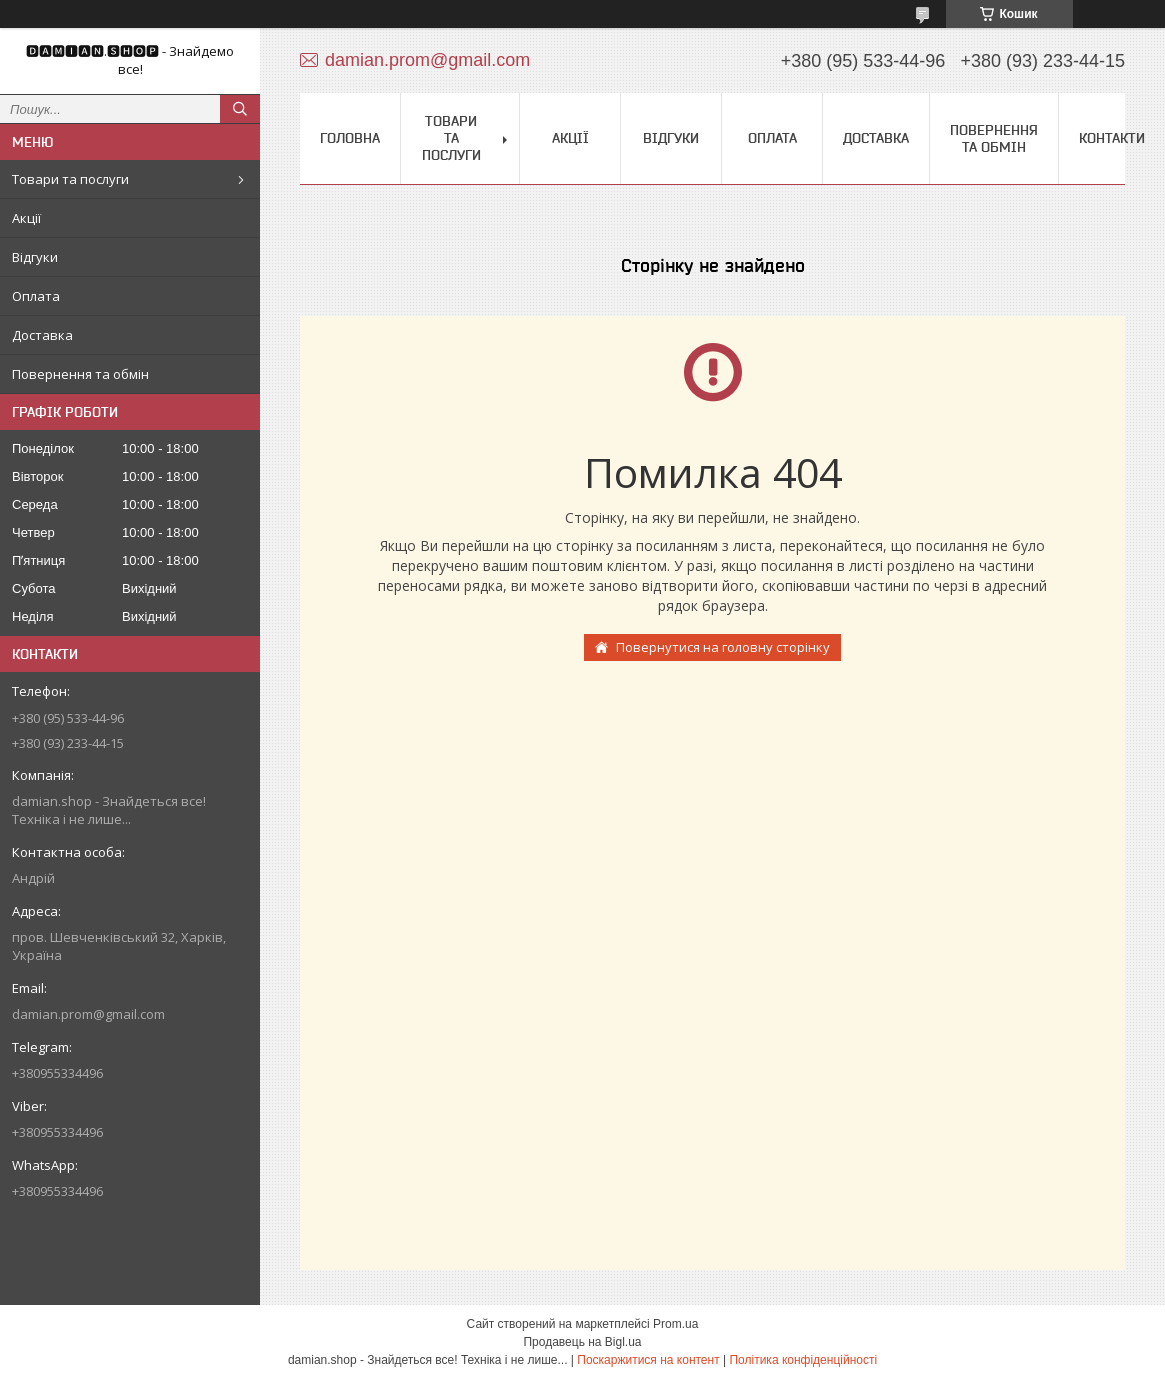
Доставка (42, 335)
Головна (350, 138)
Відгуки (35, 257)
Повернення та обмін (80, 374)
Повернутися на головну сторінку (723, 647)
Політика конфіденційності (803, 1360)
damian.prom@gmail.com (88, 1014)
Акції (26, 218)
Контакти (1112, 138)
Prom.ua (675, 1324)
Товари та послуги (70, 179)
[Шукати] (240, 109)
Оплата (36, 296)
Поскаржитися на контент (648, 1360)
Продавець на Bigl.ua (582, 1342)
